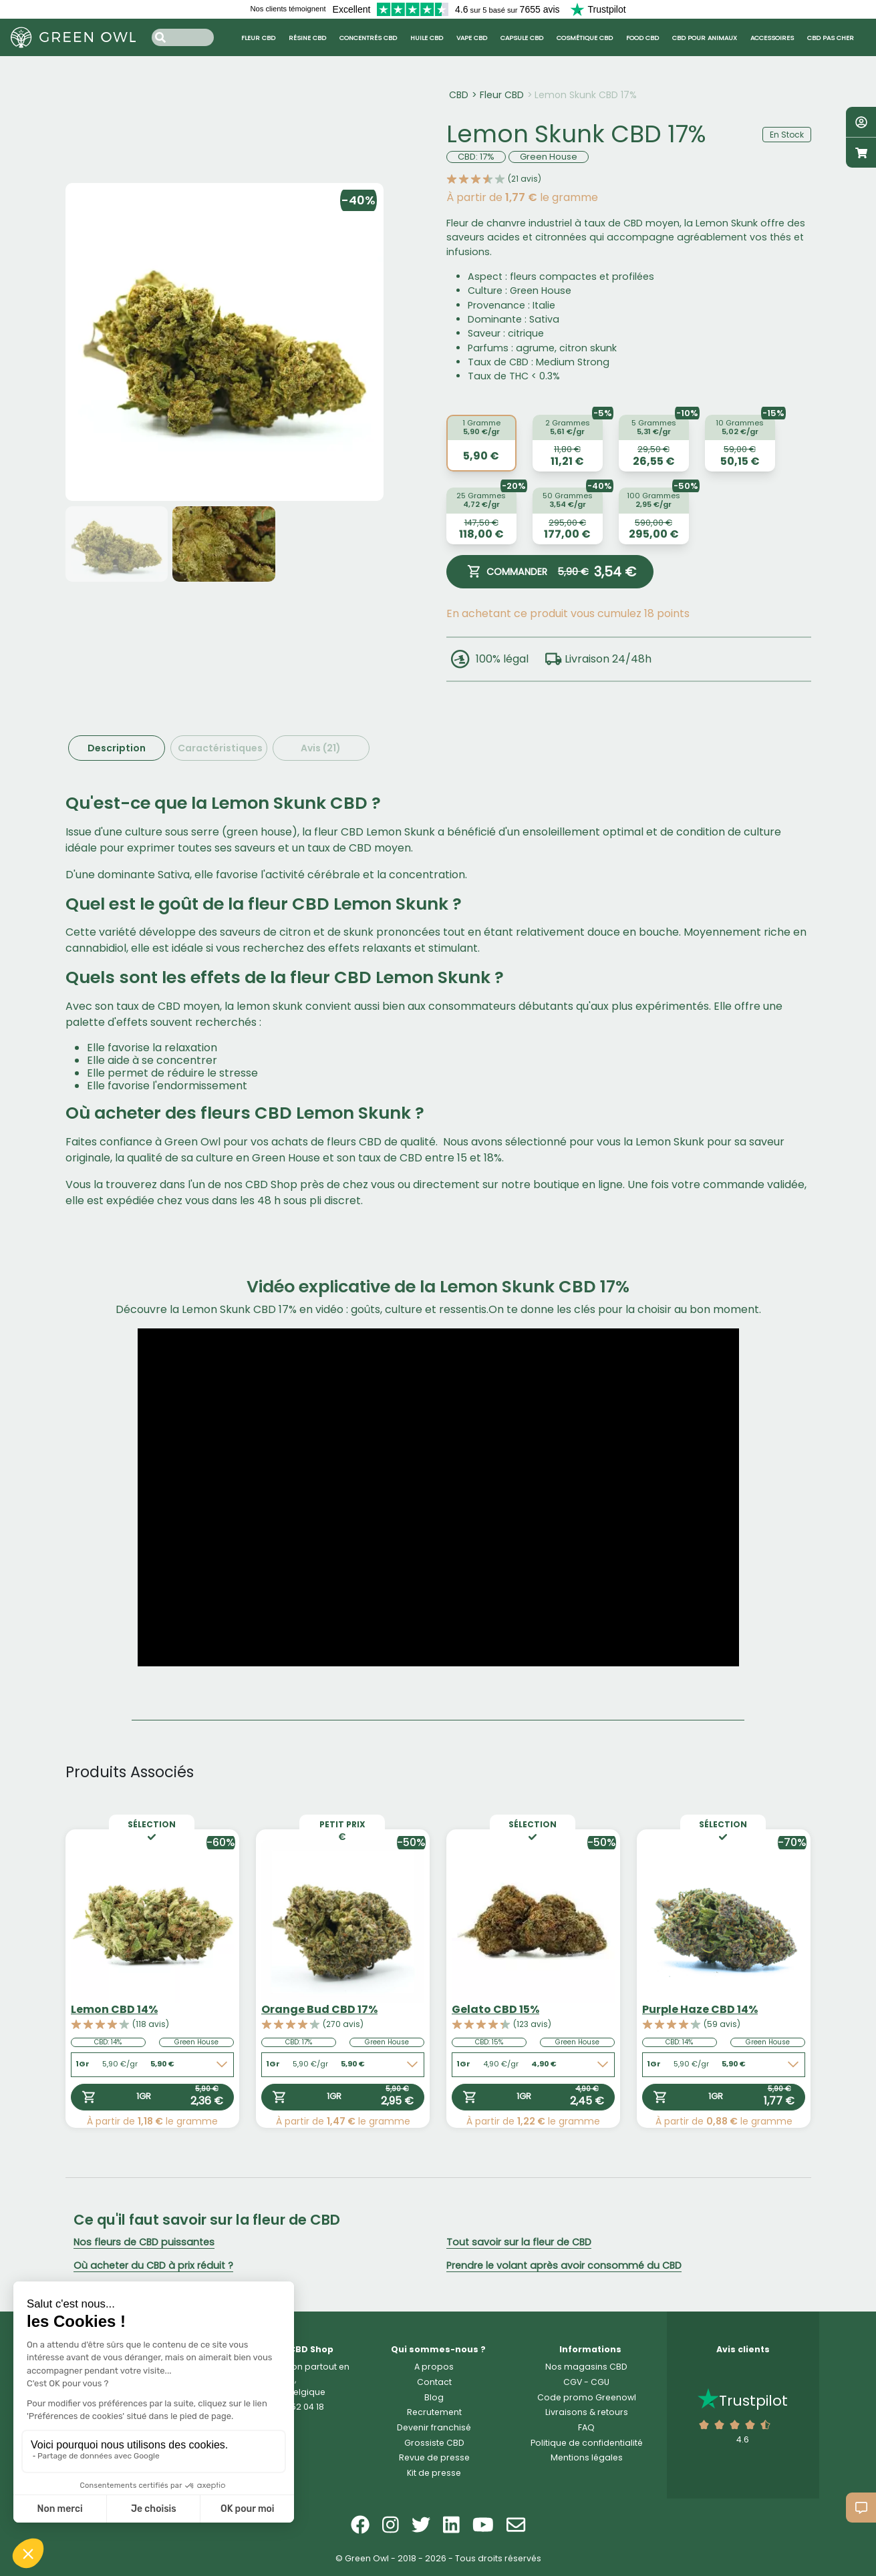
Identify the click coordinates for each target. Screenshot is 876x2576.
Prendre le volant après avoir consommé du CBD (564, 2265)
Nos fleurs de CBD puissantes (144, 2242)
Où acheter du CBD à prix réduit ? (153, 2265)
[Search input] (183, 37)
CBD (458, 95)
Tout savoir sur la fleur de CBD (518, 2242)
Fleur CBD (502, 95)
